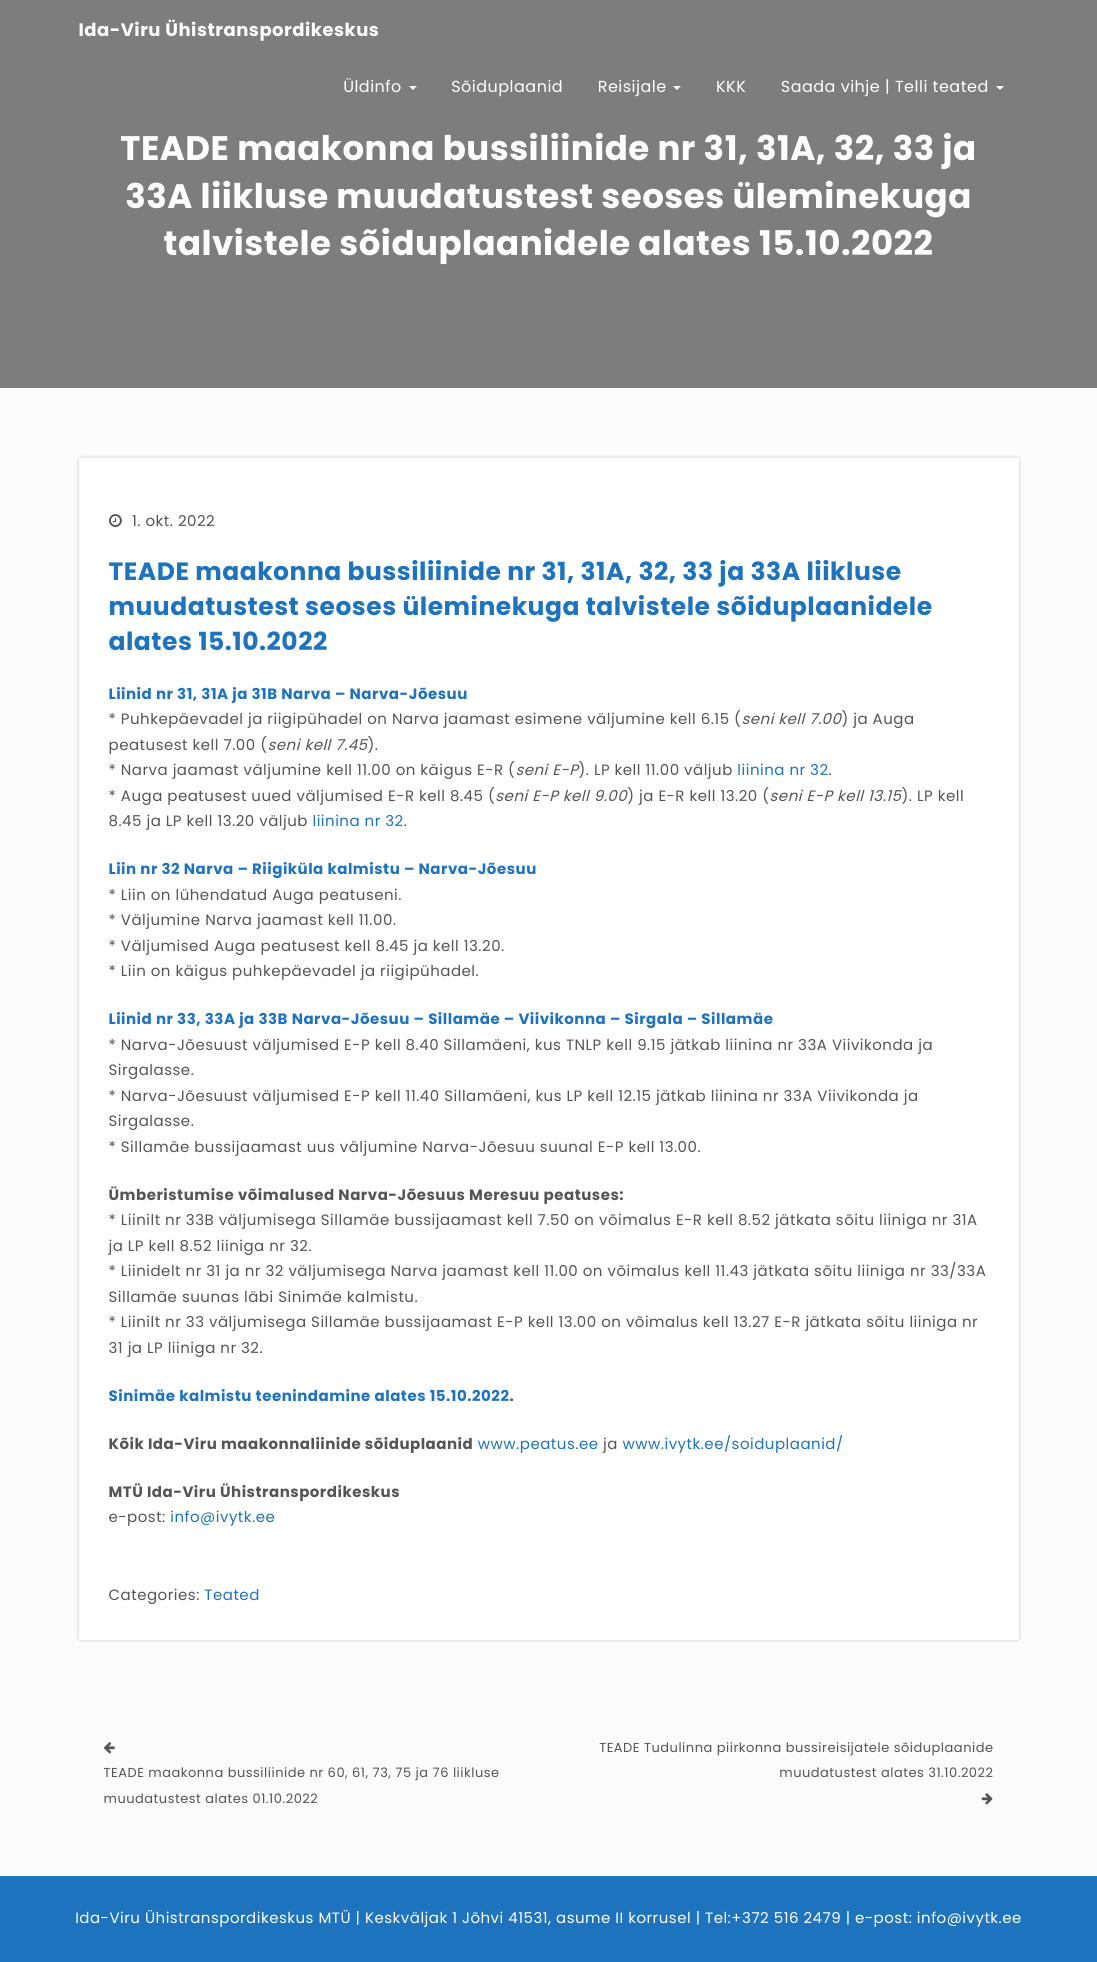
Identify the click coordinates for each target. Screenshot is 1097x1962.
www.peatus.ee (538, 1444)
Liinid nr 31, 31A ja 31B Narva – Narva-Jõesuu (288, 694)
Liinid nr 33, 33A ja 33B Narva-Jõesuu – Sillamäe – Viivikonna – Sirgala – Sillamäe (441, 1019)
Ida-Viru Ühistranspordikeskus (229, 31)
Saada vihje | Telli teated (892, 86)
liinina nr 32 (782, 770)
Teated (231, 1595)
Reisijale (640, 86)
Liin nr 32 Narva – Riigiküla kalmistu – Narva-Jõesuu (323, 869)
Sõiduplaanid (507, 86)
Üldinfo (380, 86)
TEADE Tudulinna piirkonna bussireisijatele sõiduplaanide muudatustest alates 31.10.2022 (796, 1760)
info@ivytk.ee (222, 1517)
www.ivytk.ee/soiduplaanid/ (732, 1444)
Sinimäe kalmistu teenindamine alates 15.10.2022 (309, 1396)
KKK (731, 86)
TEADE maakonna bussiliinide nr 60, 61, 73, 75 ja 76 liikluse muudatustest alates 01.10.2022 (302, 1785)
